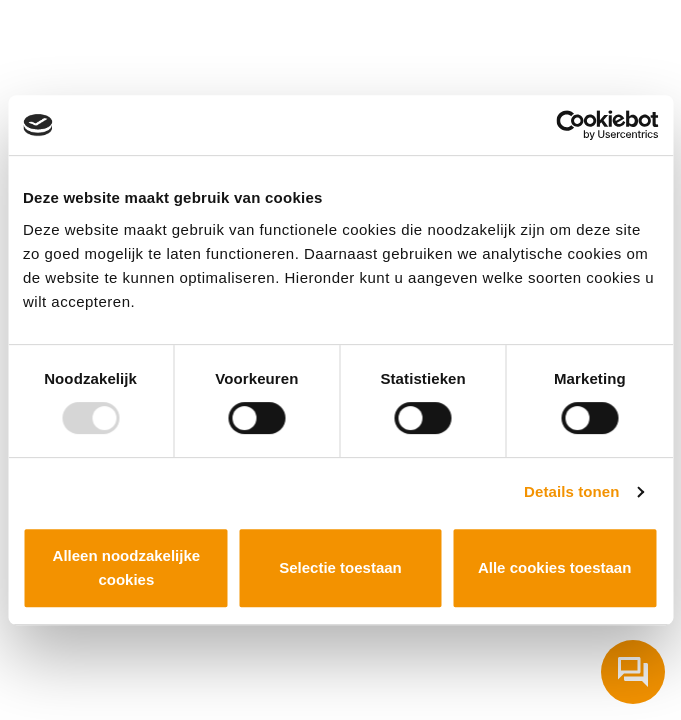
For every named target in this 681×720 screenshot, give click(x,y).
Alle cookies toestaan (554, 567)
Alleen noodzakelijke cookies (127, 567)
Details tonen (571, 491)
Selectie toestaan (340, 567)
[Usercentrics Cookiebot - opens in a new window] (570, 125)
